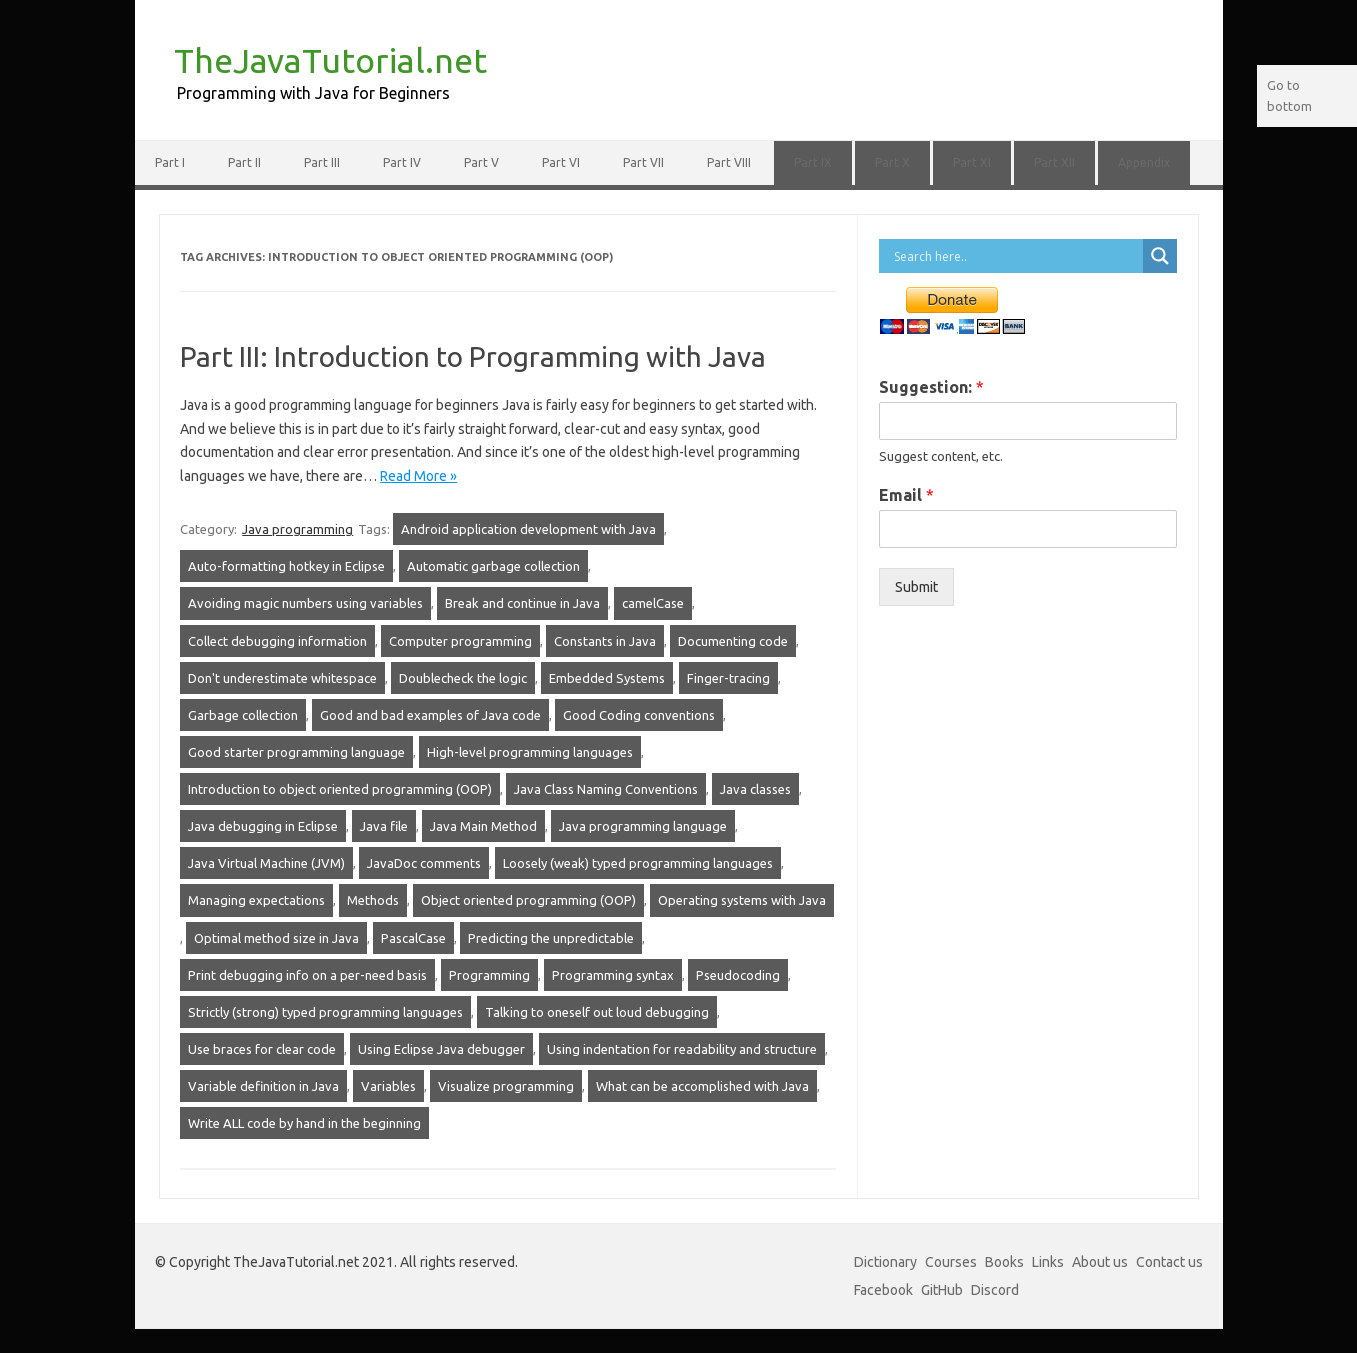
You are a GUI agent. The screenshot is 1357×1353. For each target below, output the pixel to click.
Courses (951, 1262)
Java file (384, 826)
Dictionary (885, 1262)
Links (1048, 1262)
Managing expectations (256, 900)
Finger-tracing (728, 678)
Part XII (1054, 162)
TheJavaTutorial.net (330, 60)
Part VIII (729, 162)
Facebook (883, 1290)
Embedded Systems (607, 678)
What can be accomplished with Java (702, 1086)
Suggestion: (931, 387)
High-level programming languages (530, 752)
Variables (388, 1086)
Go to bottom (1289, 95)
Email (906, 495)
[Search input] (1016, 256)
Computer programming (460, 641)
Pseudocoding (738, 975)
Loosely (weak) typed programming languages (638, 863)
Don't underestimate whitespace (282, 678)
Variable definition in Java (263, 1086)
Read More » (418, 476)
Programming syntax (613, 975)
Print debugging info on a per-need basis (307, 975)
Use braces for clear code (262, 1049)
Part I (170, 162)
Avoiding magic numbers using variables (305, 603)
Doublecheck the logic (463, 678)
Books (1004, 1262)
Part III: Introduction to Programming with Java (473, 356)
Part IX (813, 162)
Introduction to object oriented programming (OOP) (340, 789)
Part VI (561, 162)
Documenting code (733, 641)
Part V (481, 162)
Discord (995, 1290)
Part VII (643, 162)
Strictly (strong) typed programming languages (325, 1012)
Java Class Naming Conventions (606, 789)
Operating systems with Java (742, 900)
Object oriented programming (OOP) (528, 900)
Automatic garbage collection (493, 566)
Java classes (755, 789)
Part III (322, 162)
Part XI (972, 162)
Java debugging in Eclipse (263, 826)
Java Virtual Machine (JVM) (266, 863)
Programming (489, 975)
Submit (916, 587)
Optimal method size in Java (276, 938)
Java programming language (643, 826)
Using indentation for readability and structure (682, 1049)
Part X (892, 162)
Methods (373, 900)
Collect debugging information (277, 641)
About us (1100, 1262)
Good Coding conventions (639, 715)
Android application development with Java (528, 529)
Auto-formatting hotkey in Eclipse (286, 566)
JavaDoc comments (424, 863)
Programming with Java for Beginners (313, 93)
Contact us (1169, 1262)
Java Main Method (483, 826)
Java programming (297, 529)
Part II (244, 162)
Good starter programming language (296, 752)
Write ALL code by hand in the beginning (304, 1123)
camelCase (653, 603)
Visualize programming (506, 1086)
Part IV (402, 162)
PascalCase (413, 938)
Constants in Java (605, 641)
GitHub (942, 1290)
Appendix (1144, 162)
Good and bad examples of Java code (430, 715)
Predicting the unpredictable (551, 938)
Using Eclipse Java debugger (441, 1049)
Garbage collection (243, 715)
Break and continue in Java (522, 603)
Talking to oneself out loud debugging (597, 1012)
